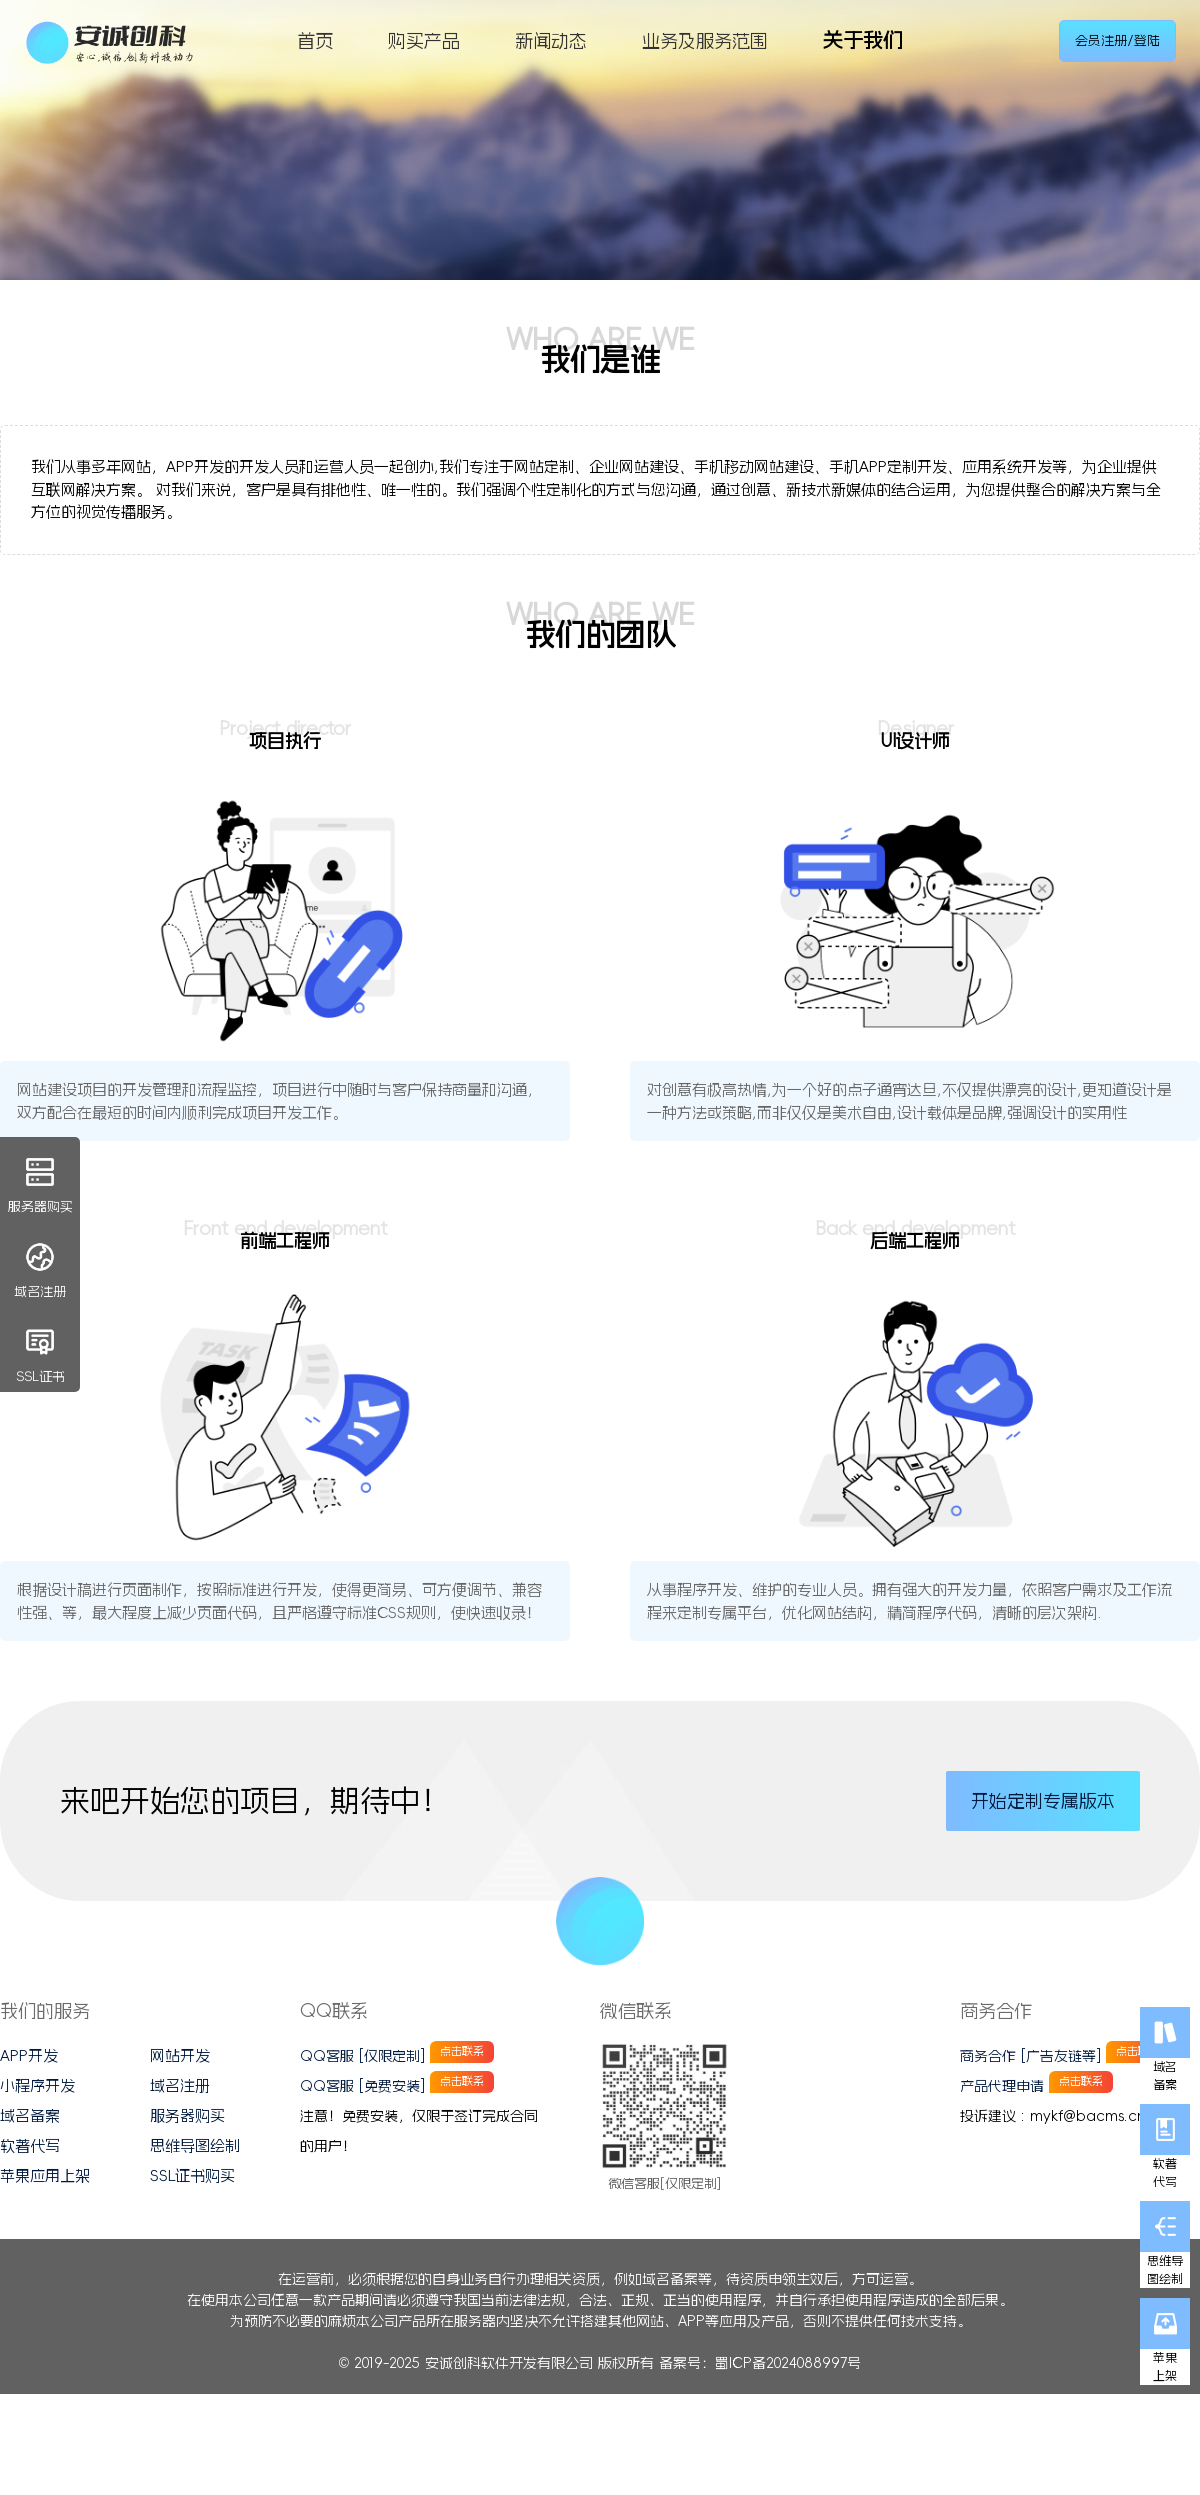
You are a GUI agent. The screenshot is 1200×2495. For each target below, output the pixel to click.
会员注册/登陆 (1117, 40)
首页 (315, 41)
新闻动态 (551, 41)
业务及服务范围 (705, 41)
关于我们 (863, 40)
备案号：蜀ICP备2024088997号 (760, 2363)
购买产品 (424, 41)
